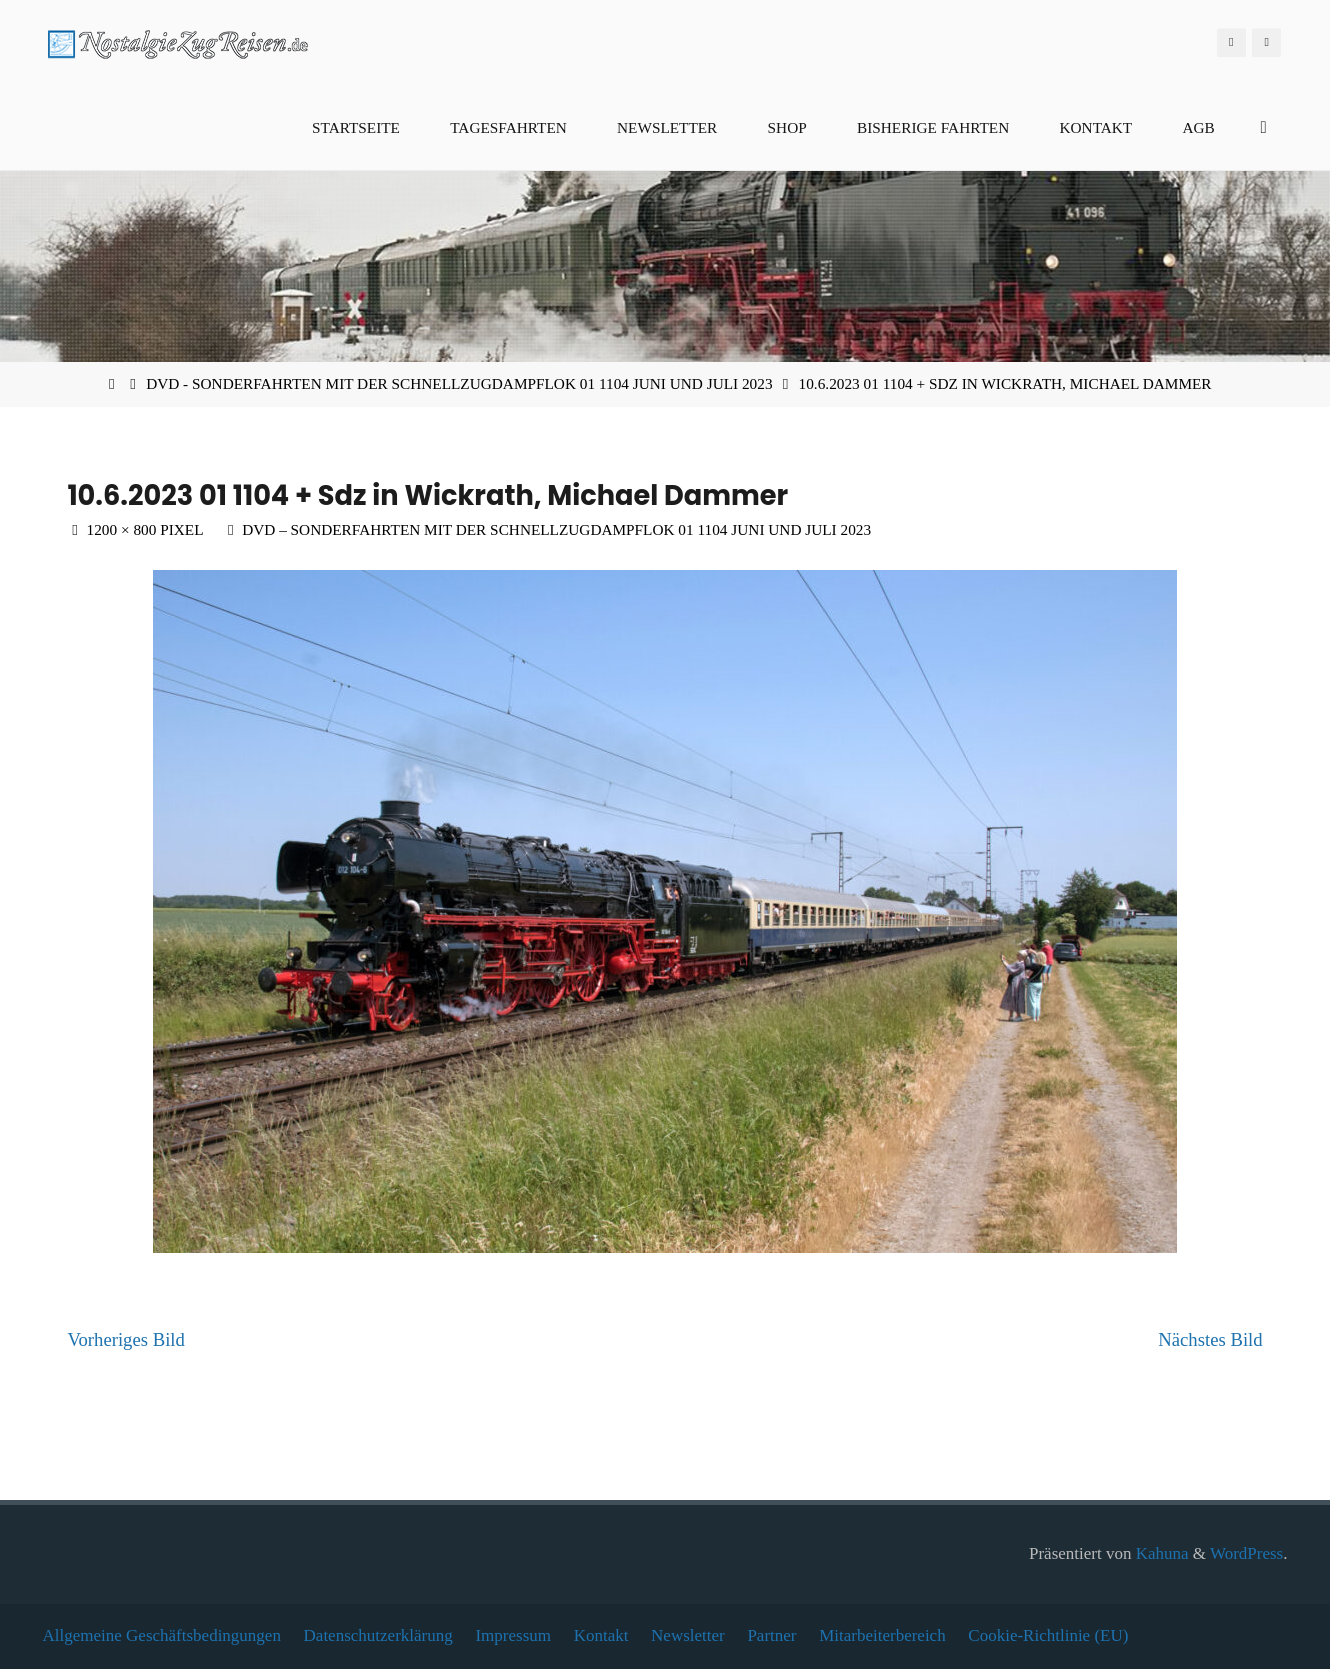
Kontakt (601, 1635)
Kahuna (1159, 1553)
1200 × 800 (124, 529)
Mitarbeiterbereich (882, 1635)
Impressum (513, 1635)
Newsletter (688, 1635)
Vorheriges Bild (125, 1339)
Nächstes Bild (1210, 1339)
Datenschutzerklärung (378, 1635)
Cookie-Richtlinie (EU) (1048, 1635)
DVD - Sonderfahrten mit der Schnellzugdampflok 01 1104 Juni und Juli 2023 (459, 383)
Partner (771, 1635)
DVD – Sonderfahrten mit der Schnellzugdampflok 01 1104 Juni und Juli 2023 (556, 529)
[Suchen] (1264, 127)
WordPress (1246, 1553)
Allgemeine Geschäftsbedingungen (162, 1635)
